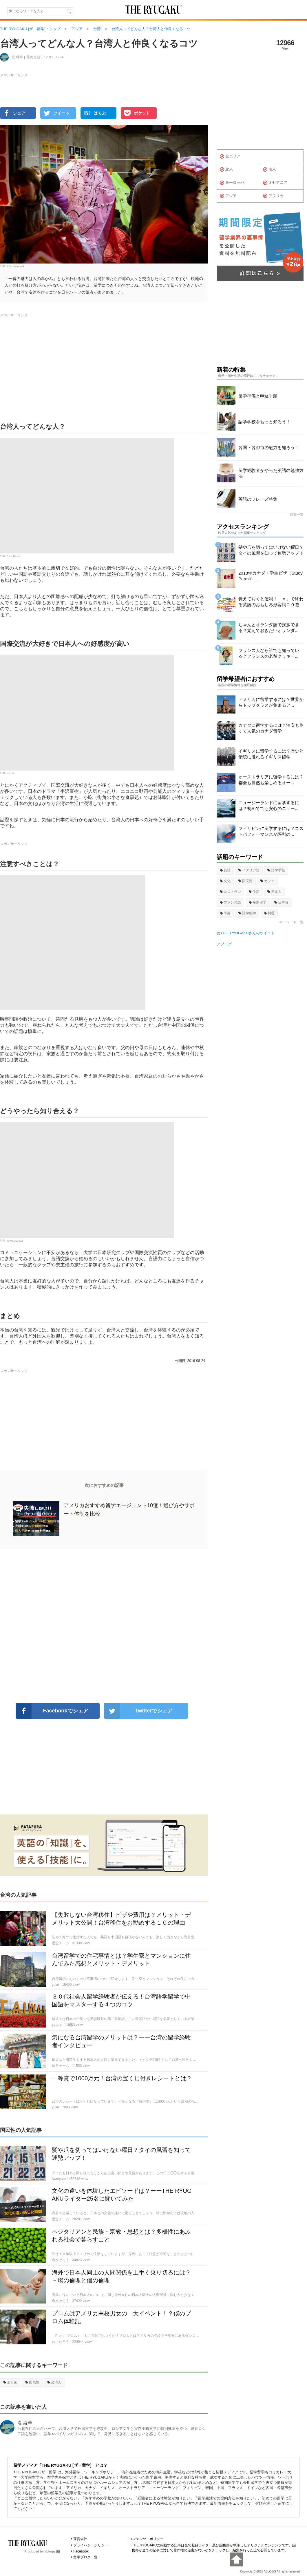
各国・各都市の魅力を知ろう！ (268, 447)
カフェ (267, 881)
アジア (228, 196)
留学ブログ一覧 (85, 2557)
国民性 (32, 2382)
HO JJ (10, 773)
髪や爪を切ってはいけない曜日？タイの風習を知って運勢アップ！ (271, 550)
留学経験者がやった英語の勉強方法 (271, 473)
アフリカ (273, 196)
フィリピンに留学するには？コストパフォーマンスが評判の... (271, 831)
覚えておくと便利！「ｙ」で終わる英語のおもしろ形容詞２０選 (271, 601)
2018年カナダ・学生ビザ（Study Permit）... (270, 576)
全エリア (230, 156)
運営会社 (80, 2539)
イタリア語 (249, 870)
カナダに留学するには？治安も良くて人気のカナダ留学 (271, 728)
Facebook (81, 2551)
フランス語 (230, 902)
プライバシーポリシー (90, 2545)
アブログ (224, 944)
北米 (226, 169)
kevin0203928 (15, 1240)
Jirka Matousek (15, 266)
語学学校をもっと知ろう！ (264, 421)
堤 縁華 (24, 2422)
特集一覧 (297, 515)
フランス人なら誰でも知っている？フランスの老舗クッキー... (268, 653)
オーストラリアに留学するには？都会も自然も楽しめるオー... (271, 779)
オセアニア (275, 183)
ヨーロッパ (232, 183)
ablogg (52, 2551)
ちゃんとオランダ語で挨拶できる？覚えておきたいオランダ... (268, 627)
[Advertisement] (104, 1626)
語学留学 (247, 913)
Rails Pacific (14, 556)
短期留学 (257, 902)
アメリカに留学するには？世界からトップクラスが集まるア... (271, 702)
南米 (269, 169)
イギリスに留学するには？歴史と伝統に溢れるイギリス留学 (271, 754)
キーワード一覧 (291, 922)
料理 (269, 913)
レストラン (230, 892)
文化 (225, 881)
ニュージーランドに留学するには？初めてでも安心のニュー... (268, 805)
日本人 (274, 892)
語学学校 (276, 870)
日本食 (281, 902)
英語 (225, 870)
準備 (225, 913)
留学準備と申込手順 (257, 395)
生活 (254, 892)
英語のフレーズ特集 (257, 499)
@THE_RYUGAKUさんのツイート (246, 933)
